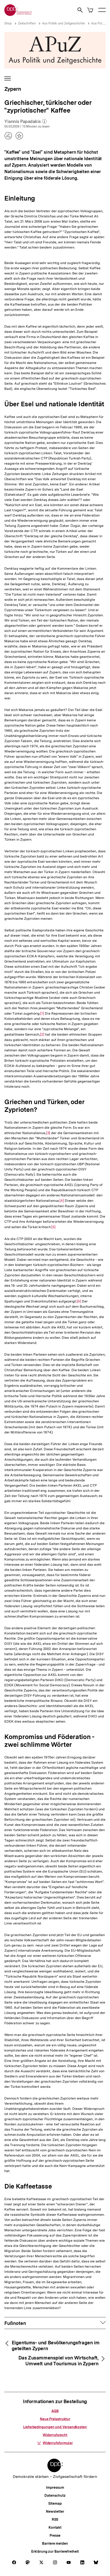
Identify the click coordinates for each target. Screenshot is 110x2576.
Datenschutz (54, 2495)
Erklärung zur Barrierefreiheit (55, 2551)
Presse (55, 2535)
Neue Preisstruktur (55, 2419)
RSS (55, 2519)
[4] (62, 1200)
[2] (42, 1034)
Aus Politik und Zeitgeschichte (63, 23)
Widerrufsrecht (55, 2435)
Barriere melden (55, 2543)
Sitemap (54, 2503)
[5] (53, 1226)
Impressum (55, 2487)
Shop (8, 23)
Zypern (12, 89)
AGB (55, 2411)
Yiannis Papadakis (25, 121)
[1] (42, 1013)
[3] (48, 1132)
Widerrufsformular (55, 2443)
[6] (79, 1301)
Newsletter (55, 2511)
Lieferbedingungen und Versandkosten (55, 2427)
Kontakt (55, 2527)
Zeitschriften (27, 23)
